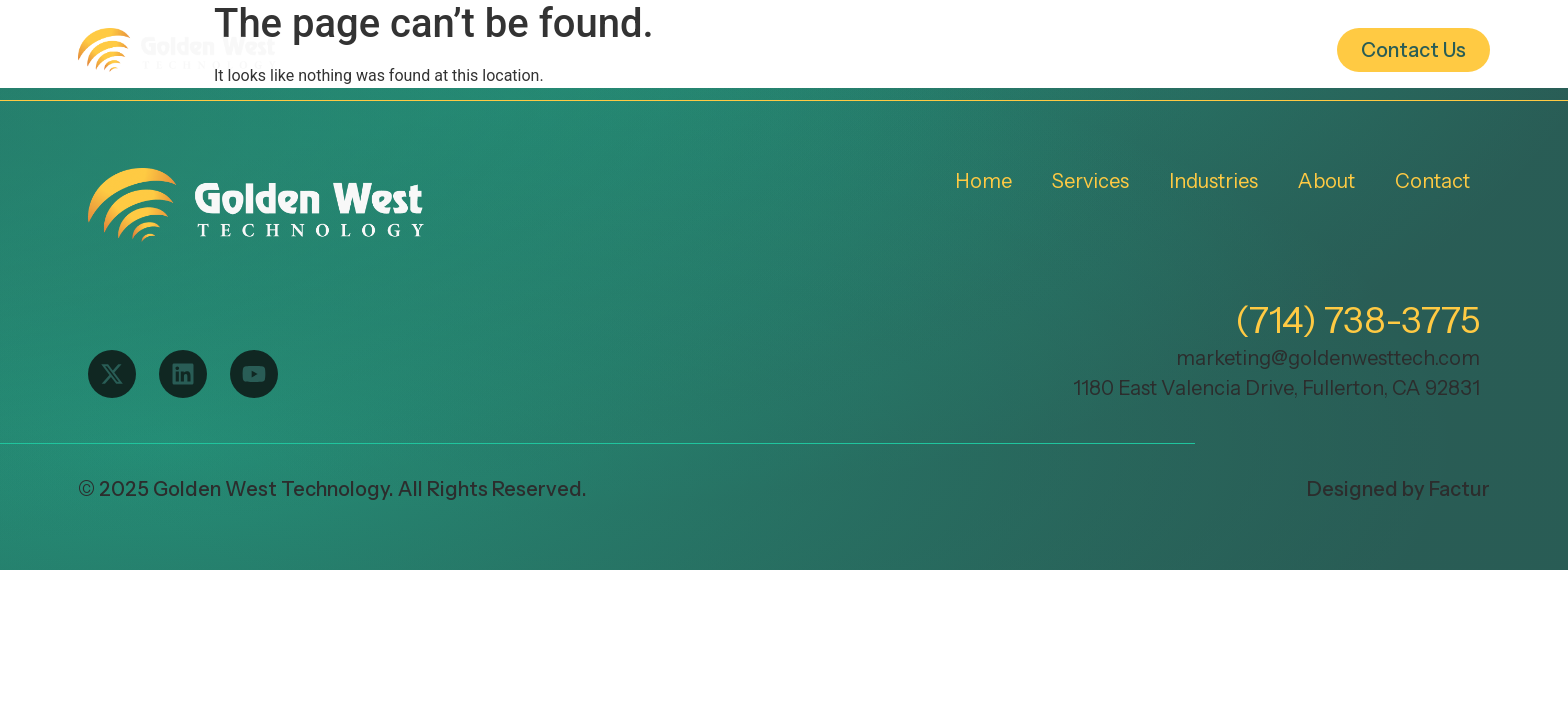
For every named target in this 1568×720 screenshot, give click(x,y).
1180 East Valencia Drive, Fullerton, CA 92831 (1276, 388)
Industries (931, 50)
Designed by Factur (1398, 489)
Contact (1432, 181)
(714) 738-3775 (1357, 320)
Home (631, 50)
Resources (1230, 50)
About (1079, 50)
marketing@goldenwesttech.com (1328, 358)
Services (773, 50)
